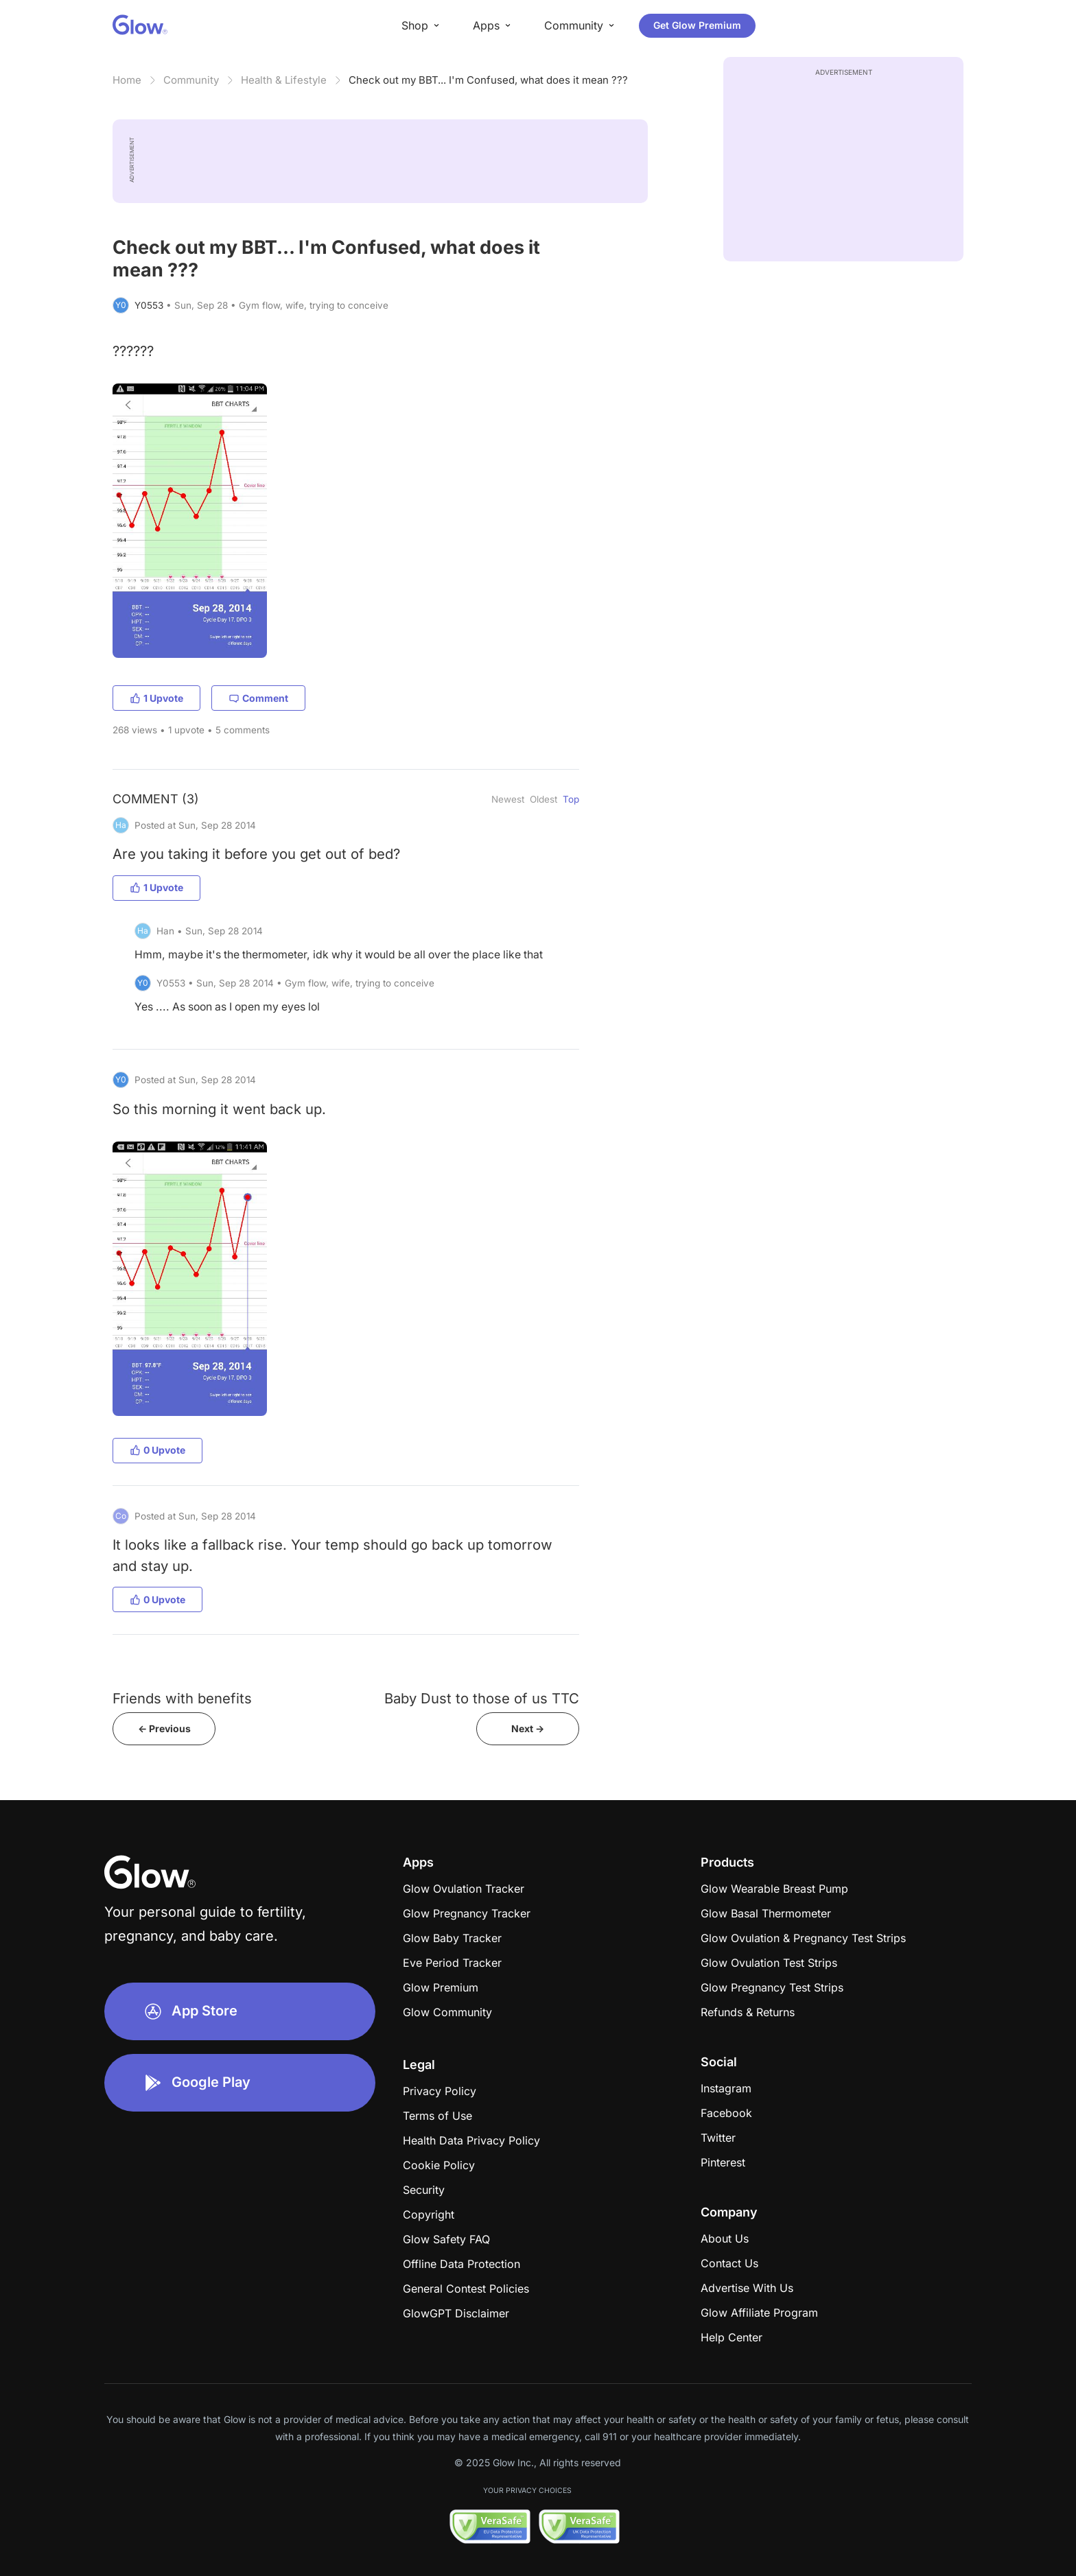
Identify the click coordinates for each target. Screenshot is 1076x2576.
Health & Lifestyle (284, 79)
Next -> (527, 1728)
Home (127, 79)
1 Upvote (156, 698)
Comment (258, 698)
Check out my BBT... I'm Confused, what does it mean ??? (488, 79)
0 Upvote (157, 1450)
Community (191, 79)
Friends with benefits (182, 1698)
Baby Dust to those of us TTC (481, 1698)
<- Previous (164, 1728)
